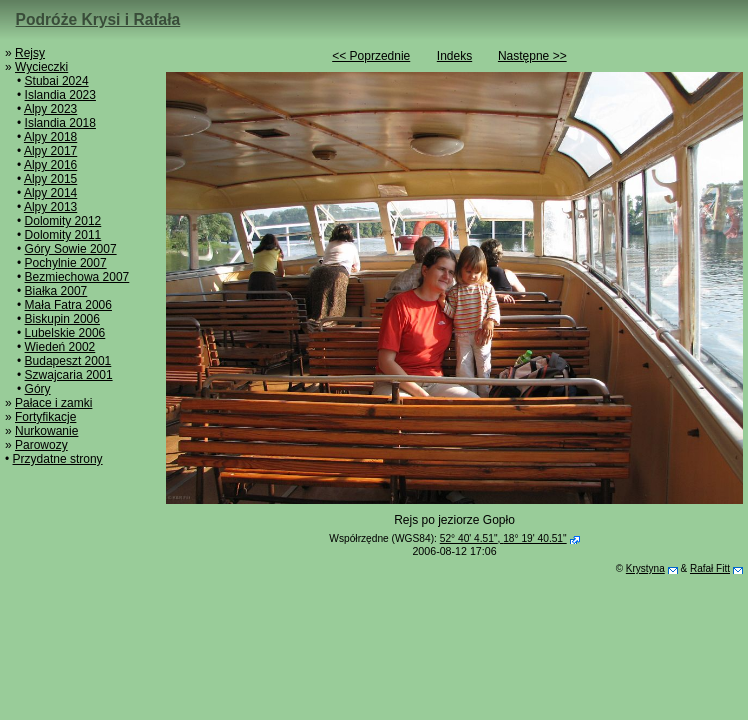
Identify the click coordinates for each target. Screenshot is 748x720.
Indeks (454, 56)
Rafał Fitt (710, 568)
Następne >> (532, 56)
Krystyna (645, 568)
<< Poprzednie (371, 56)
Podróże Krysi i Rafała (98, 19)
